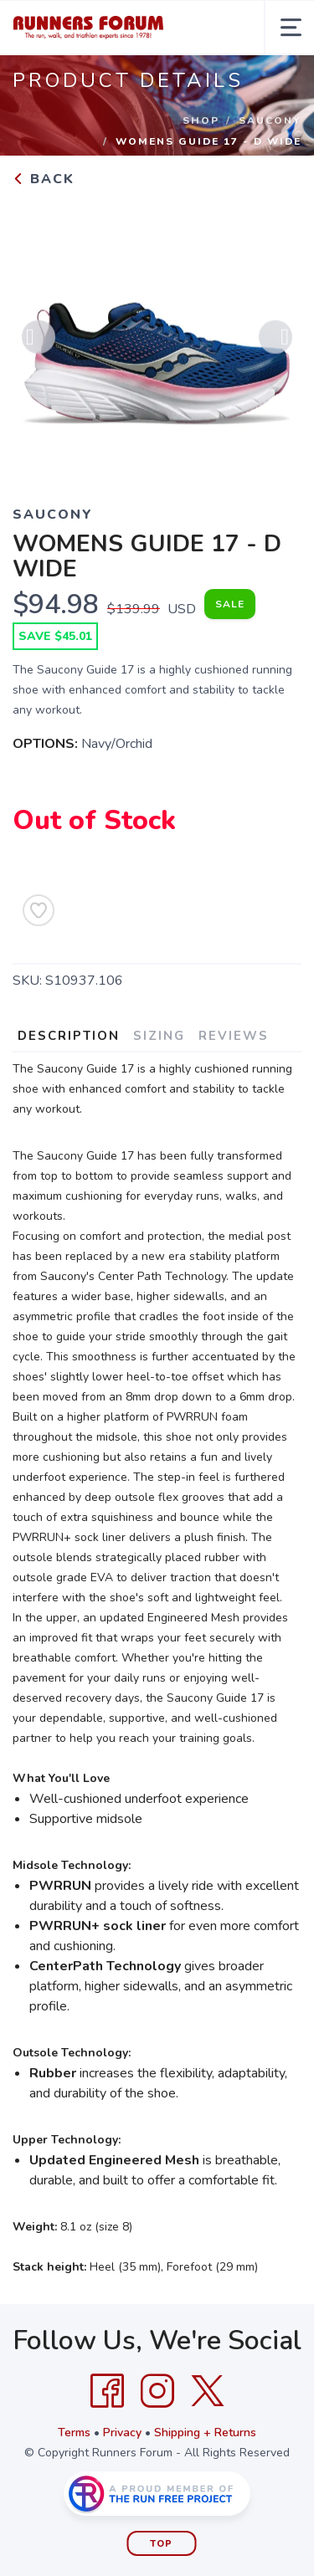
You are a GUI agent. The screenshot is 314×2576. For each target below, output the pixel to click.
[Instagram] (157, 2391)
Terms (74, 2432)
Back (44, 179)
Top (161, 2544)
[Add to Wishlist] (38, 910)
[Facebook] (107, 2391)
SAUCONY (270, 120)
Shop (201, 120)
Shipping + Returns (205, 2432)
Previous (38, 339)
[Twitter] (208, 2391)
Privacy (122, 2432)
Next (275, 339)
